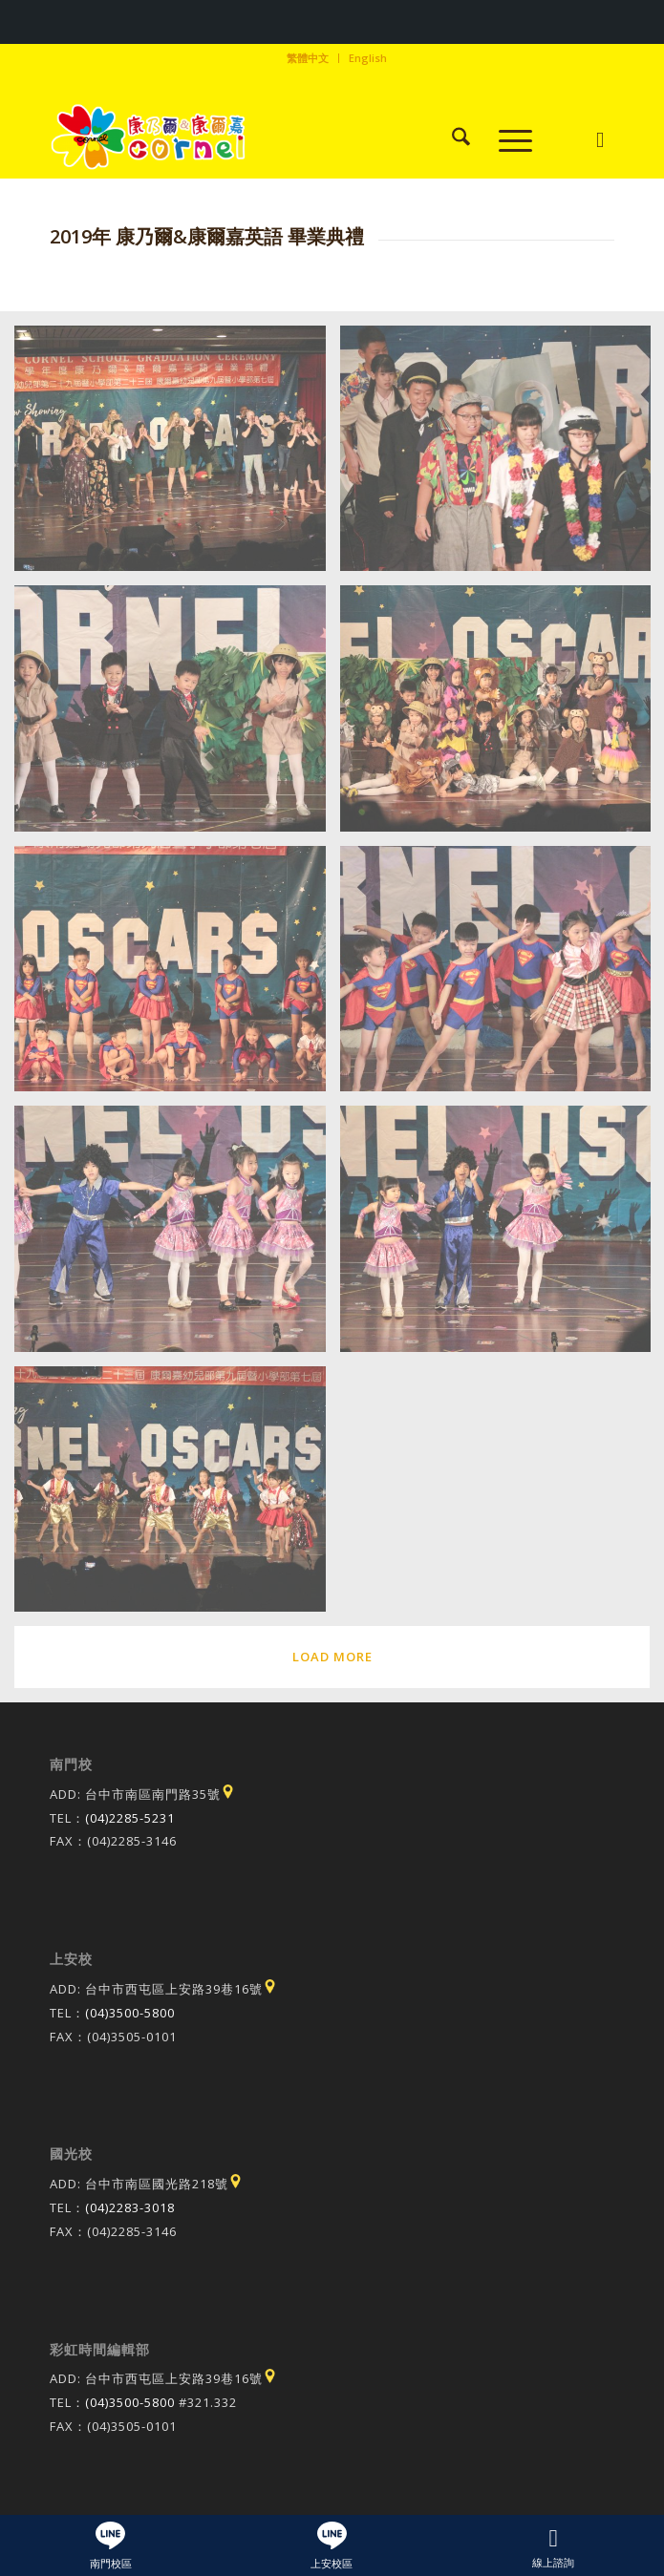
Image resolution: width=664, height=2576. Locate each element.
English (368, 58)
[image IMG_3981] (177, 1496)
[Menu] (506, 139)
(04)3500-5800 (130, 2012)
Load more (332, 1656)
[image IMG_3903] (177, 976)
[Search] (451, 139)
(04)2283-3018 (130, 2207)
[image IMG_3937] (177, 1236)
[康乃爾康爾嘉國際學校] (276, 139)
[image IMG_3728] (177, 456)
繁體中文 (308, 58)
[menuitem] (308, 58)
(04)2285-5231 (130, 1817)
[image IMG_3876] (177, 715)
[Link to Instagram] (599, 139)
